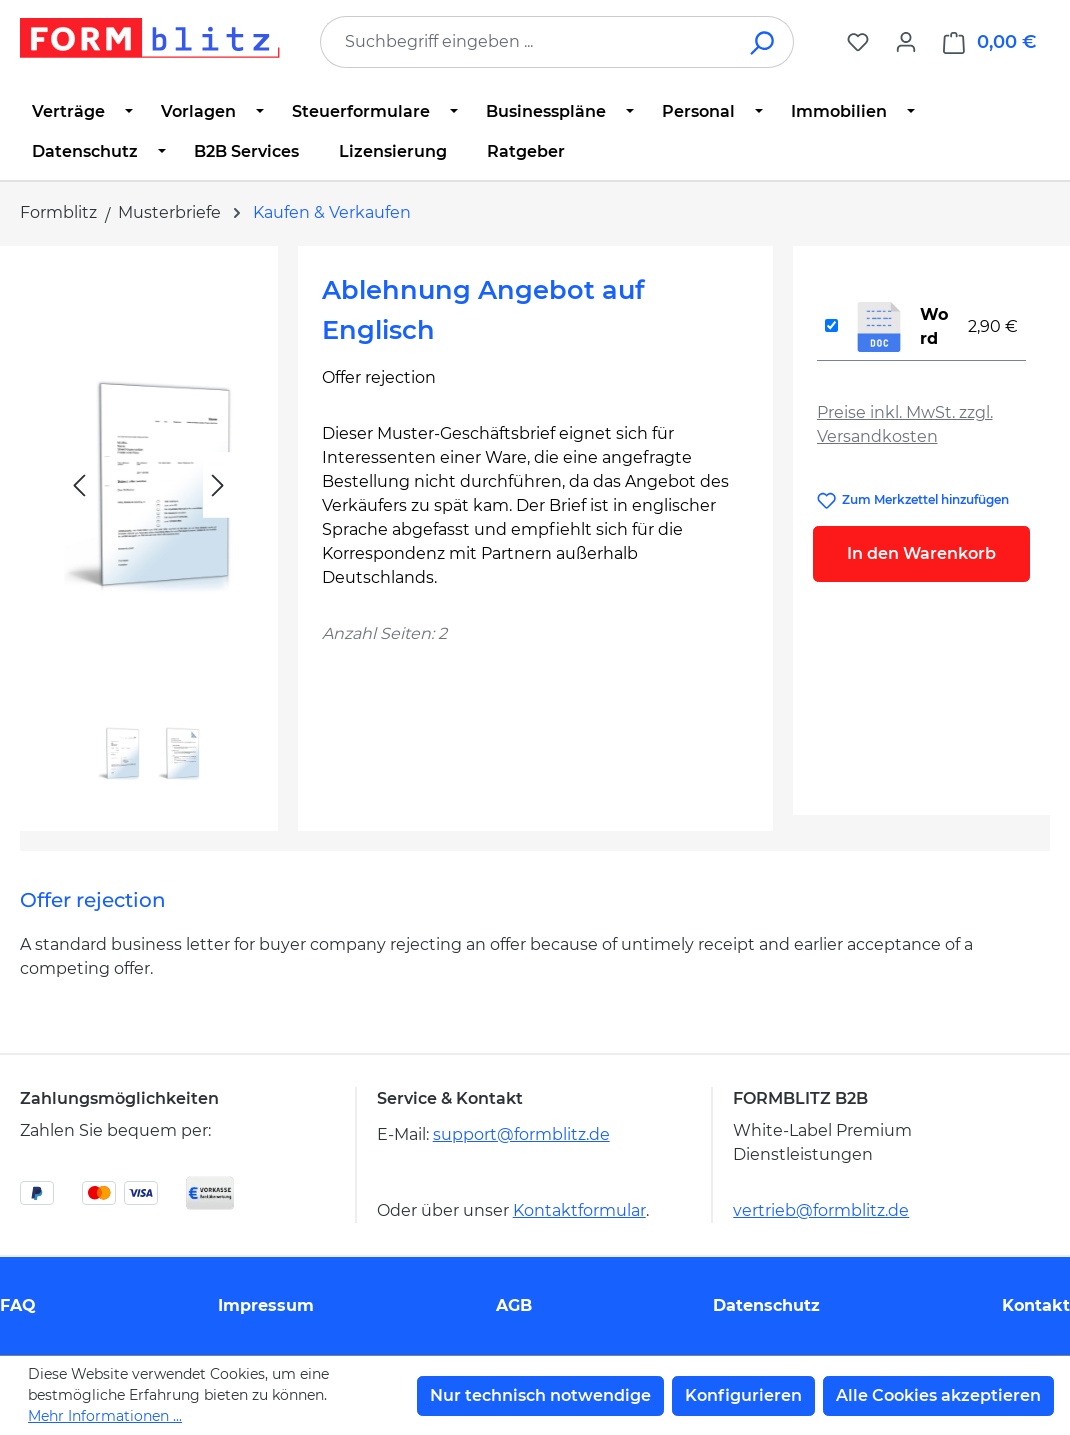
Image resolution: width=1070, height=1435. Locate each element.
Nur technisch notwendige (540, 1395)
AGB (514, 1305)
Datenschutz (766, 1305)
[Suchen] (763, 42)
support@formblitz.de (521, 1134)
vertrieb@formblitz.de (821, 1210)
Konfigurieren (743, 1395)
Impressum (266, 1305)
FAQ (18, 1305)
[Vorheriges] (79, 485)
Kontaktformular (579, 1210)
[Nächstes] (218, 485)
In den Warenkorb (921, 553)
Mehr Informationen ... (105, 1416)
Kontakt (1036, 1305)
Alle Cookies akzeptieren (938, 1395)
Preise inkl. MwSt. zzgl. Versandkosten (905, 424)
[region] (149, 530)
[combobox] (527, 42)
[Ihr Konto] (906, 42)
